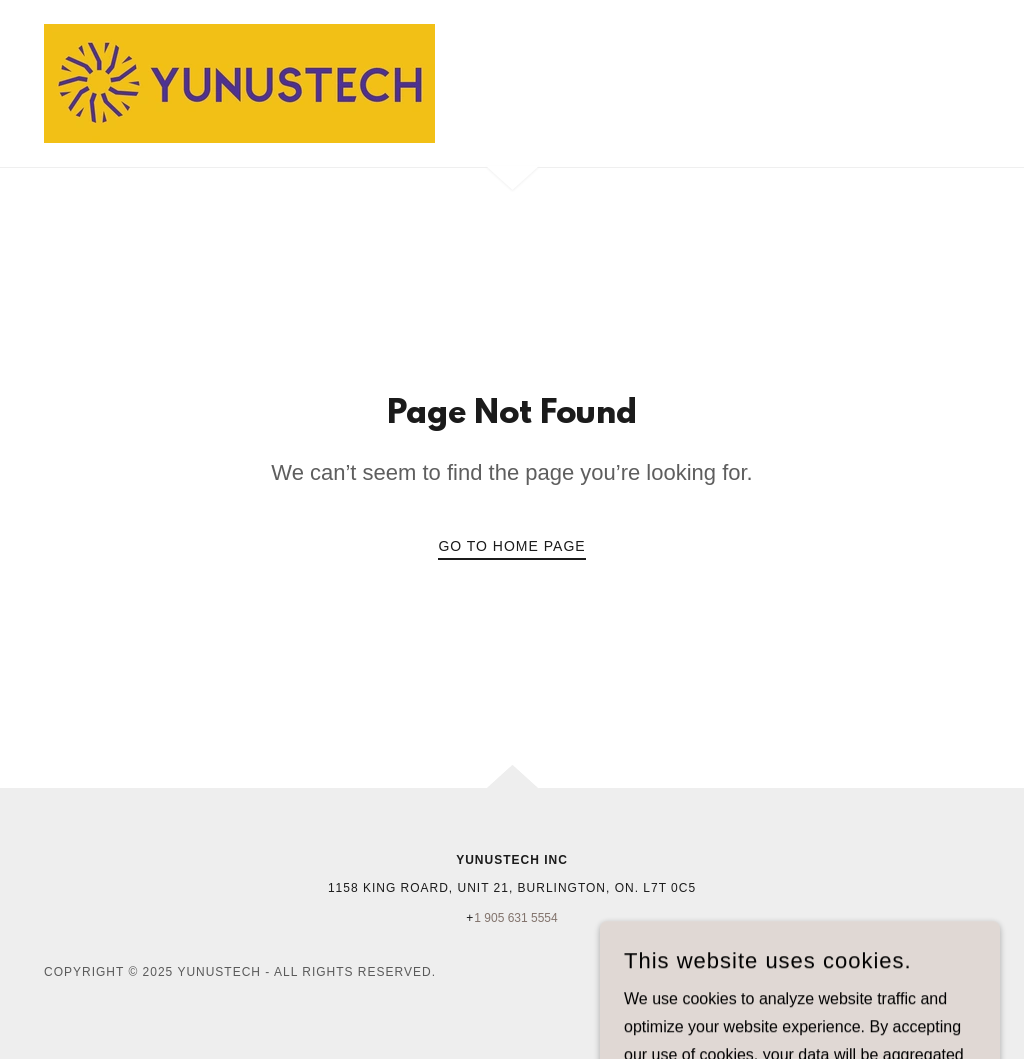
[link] (239, 82)
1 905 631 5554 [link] (515, 918)
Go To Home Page (511, 546)
